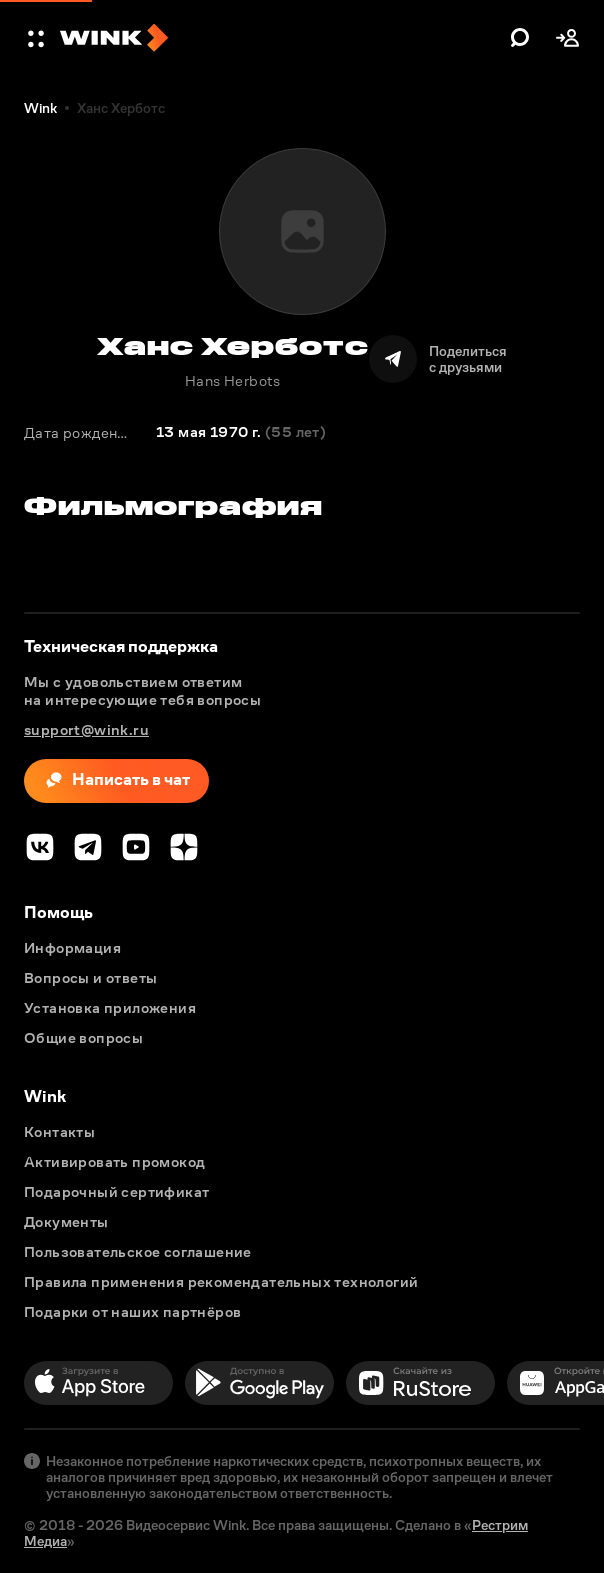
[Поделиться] (438, 359)
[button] (38, 38)
